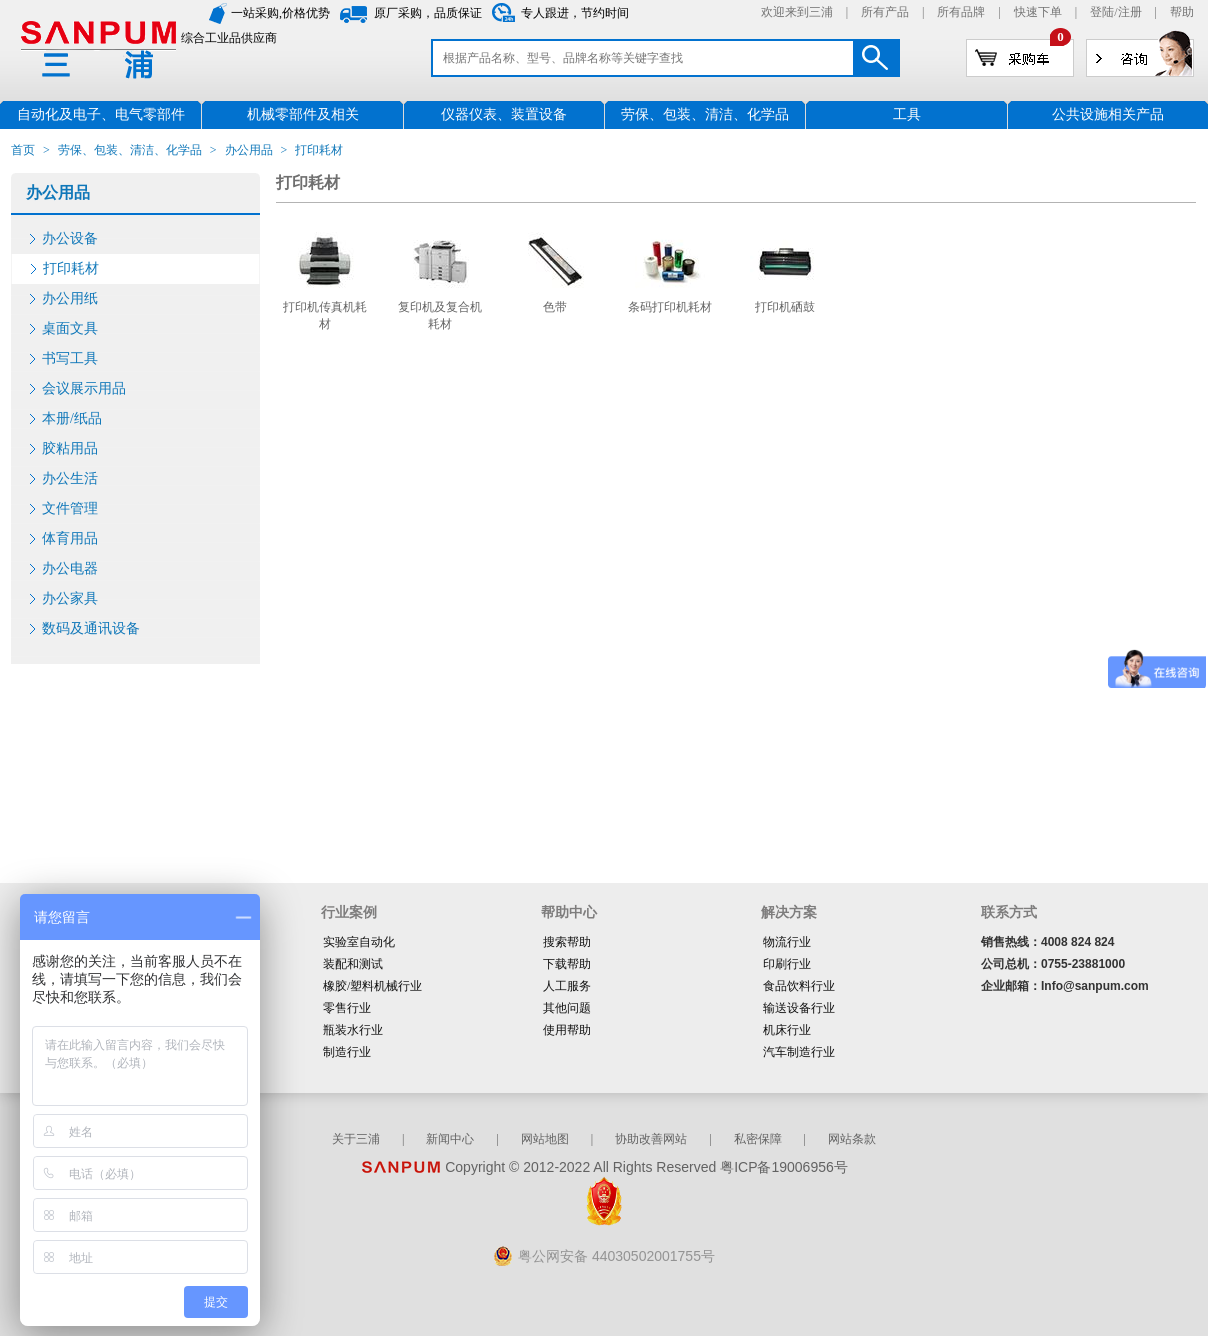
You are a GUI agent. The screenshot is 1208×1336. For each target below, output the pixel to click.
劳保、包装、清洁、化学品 (130, 150)
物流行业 (787, 942)
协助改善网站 (651, 1139)
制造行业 (347, 1052)
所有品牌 (961, 12)
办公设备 (70, 238)
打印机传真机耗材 (325, 315)
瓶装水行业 (353, 1030)
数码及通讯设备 (91, 628)
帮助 (1182, 12)
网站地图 (545, 1139)
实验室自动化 (359, 942)
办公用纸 (70, 298)
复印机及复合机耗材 (440, 315)
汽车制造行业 (799, 1052)
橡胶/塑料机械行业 (372, 986)
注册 (1130, 12)
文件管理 (70, 508)
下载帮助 (567, 964)
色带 (555, 307)
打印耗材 (71, 268)
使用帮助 (567, 1030)
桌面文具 (70, 328)
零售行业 (347, 1008)
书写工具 (70, 358)
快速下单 (1038, 12)
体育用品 (70, 538)
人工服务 (567, 986)
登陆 (1102, 12)
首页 (23, 150)
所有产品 (885, 12)
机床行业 (787, 1030)
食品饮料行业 (799, 986)
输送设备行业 (799, 1008)
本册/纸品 (72, 418)
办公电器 (70, 568)
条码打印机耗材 (670, 307)
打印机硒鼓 (785, 307)
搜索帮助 (567, 942)
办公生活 (70, 478)
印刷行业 (787, 964)
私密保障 (758, 1139)
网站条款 (852, 1139)
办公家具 (70, 598)
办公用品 (249, 150)
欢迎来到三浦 (797, 12)
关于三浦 (356, 1139)
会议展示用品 (84, 388)
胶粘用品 (70, 448)
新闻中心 (450, 1139)
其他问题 (567, 1008)
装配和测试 (353, 964)
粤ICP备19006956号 (784, 1167)
